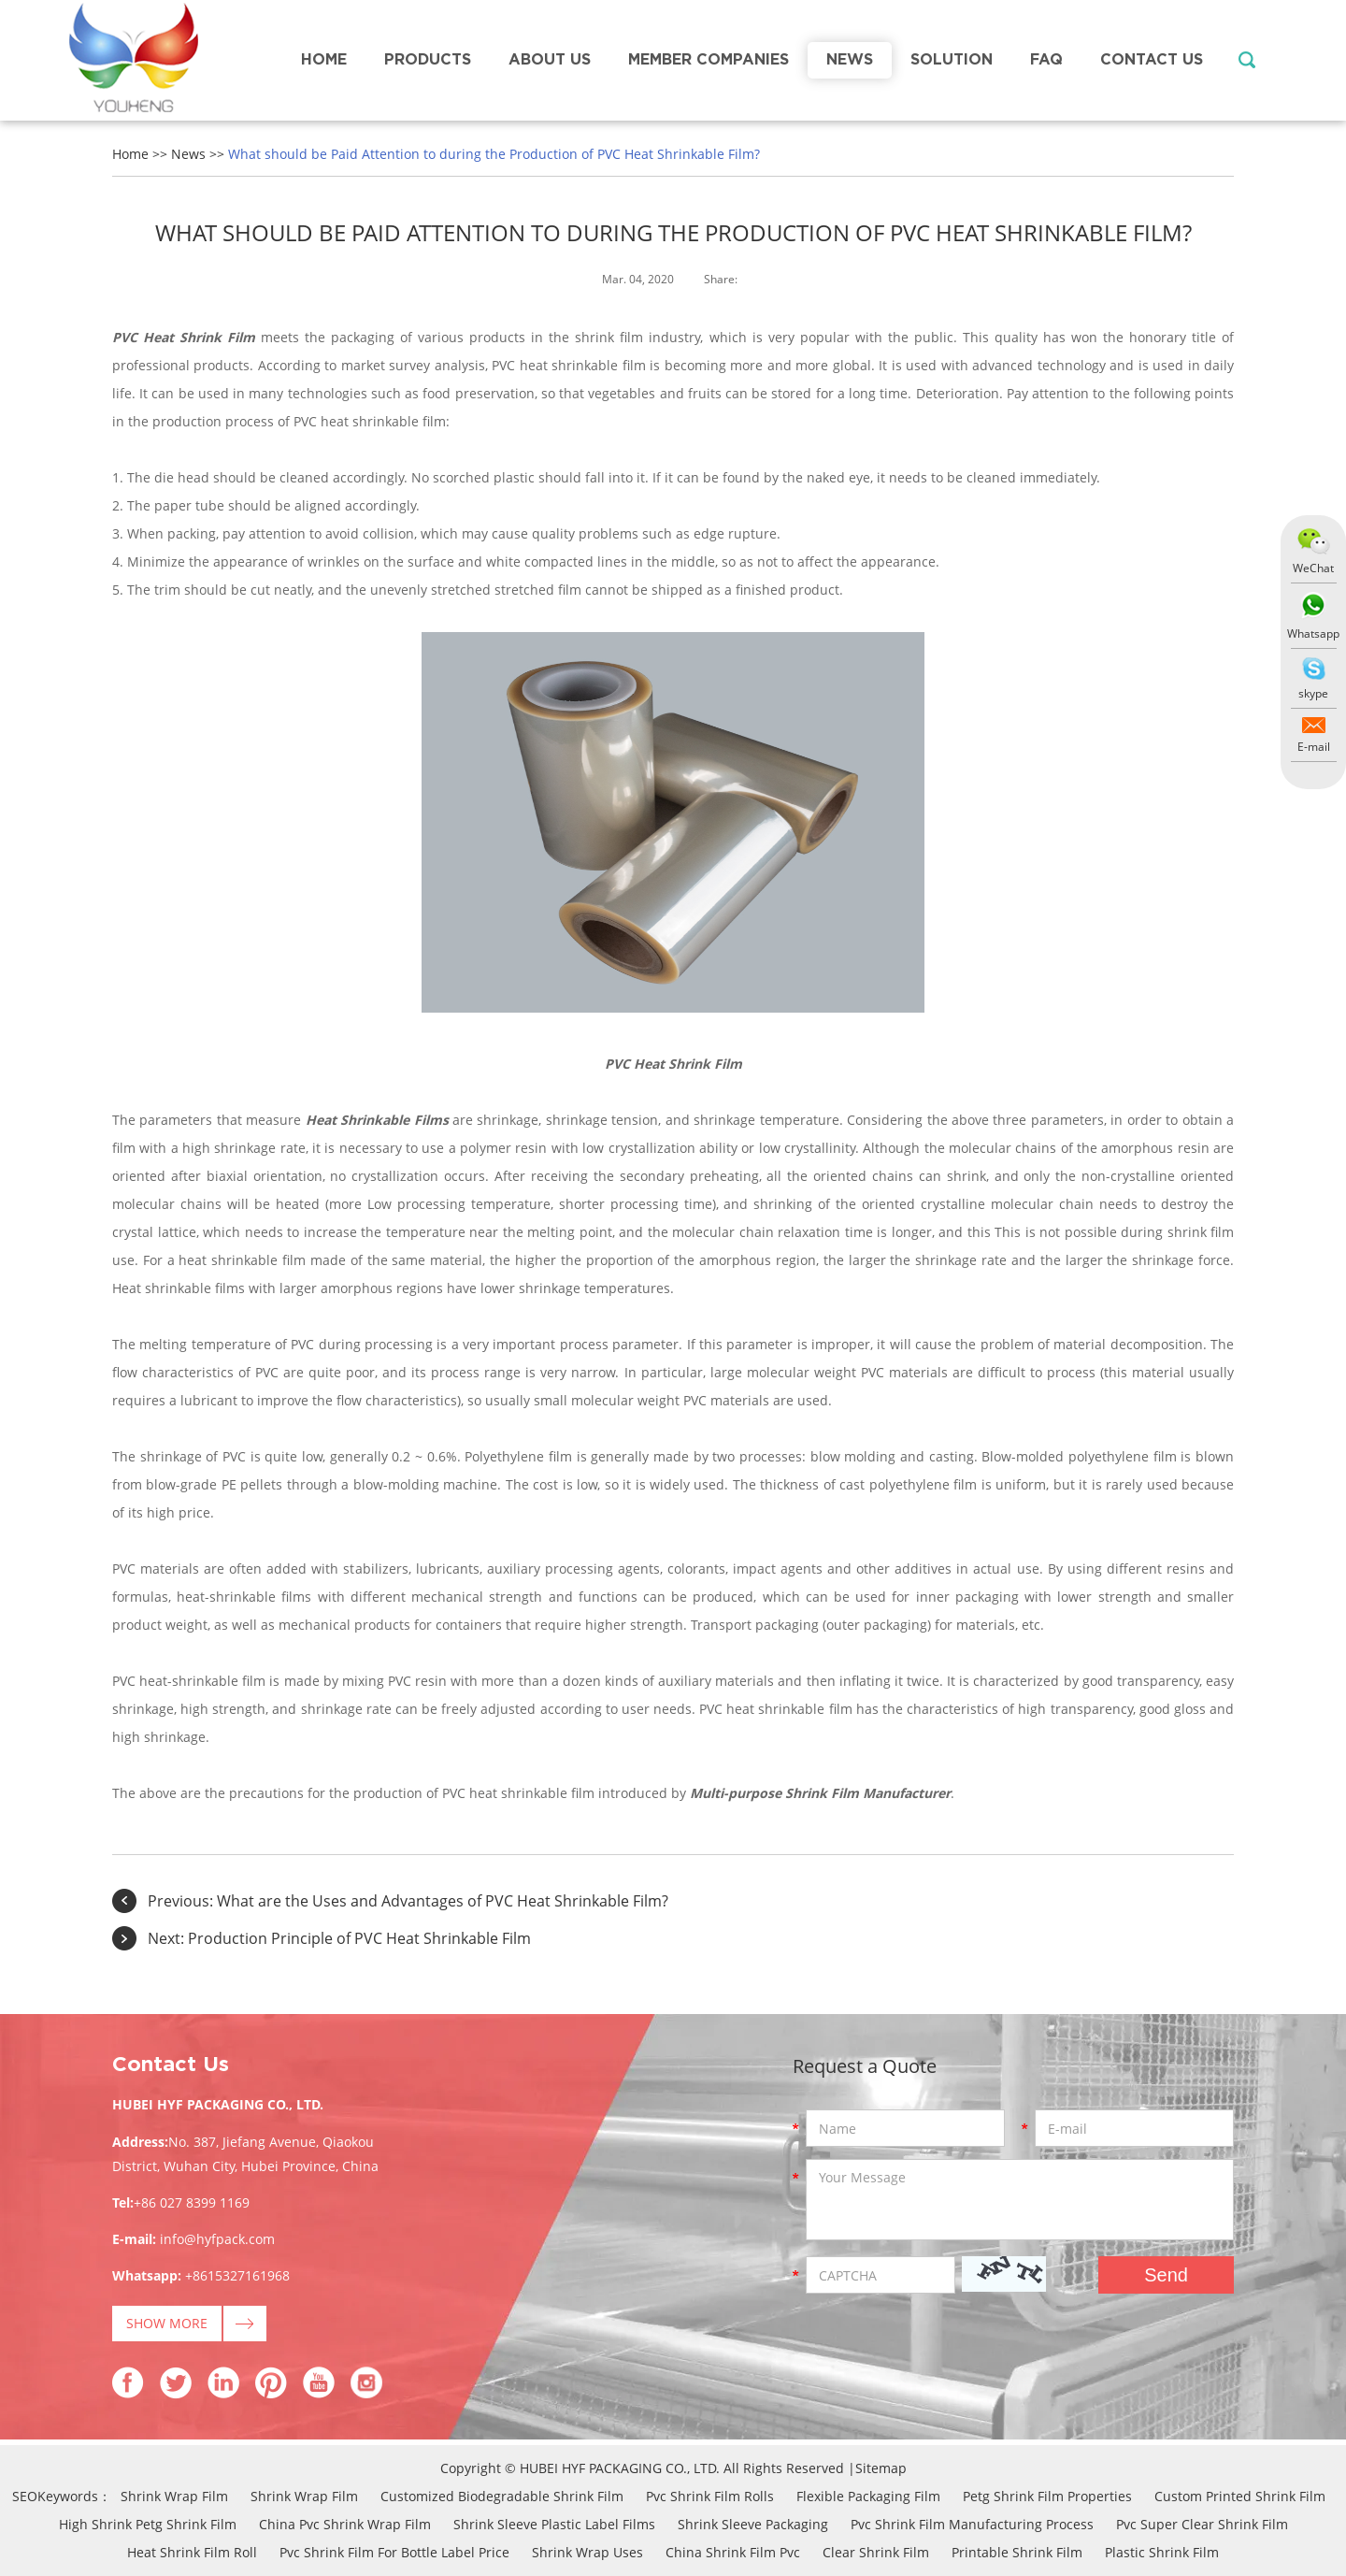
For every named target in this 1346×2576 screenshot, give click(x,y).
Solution (951, 59)
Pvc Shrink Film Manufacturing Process (972, 2524)
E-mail (1313, 747)
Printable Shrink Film (1017, 2552)
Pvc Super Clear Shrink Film (1202, 2524)
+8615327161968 (237, 2275)
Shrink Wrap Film (174, 2496)
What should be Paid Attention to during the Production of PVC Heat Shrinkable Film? (494, 154)
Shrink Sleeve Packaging (753, 2524)
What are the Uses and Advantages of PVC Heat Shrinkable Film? (442, 1901)
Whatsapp (1313, 633)
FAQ (1046, 59)
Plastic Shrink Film (1162, 2552)
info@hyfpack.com (217, 2239)
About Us (549, 59)
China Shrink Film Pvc (733, 2552)
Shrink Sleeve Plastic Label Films (554, 2524)
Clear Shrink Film (876, 2552)
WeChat (1313, 568)
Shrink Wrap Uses (587, 2552)
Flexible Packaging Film (868, 2496)
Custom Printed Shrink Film (1239, 2496)
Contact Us (1151, 59)
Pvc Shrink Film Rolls (710, 2496)
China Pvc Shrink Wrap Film (345, 2524)
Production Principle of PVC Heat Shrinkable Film (359, 1938)
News (849, 59)
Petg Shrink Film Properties (1047, 2496)
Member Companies (708, 59)
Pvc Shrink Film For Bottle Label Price (394, 2552)
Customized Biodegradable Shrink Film (501, 2496)
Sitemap (881, 2468)
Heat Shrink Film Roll (192, 2552)
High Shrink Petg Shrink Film (147, 2524)
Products (427, 59)
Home (324, 59)
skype (1313, 693)
